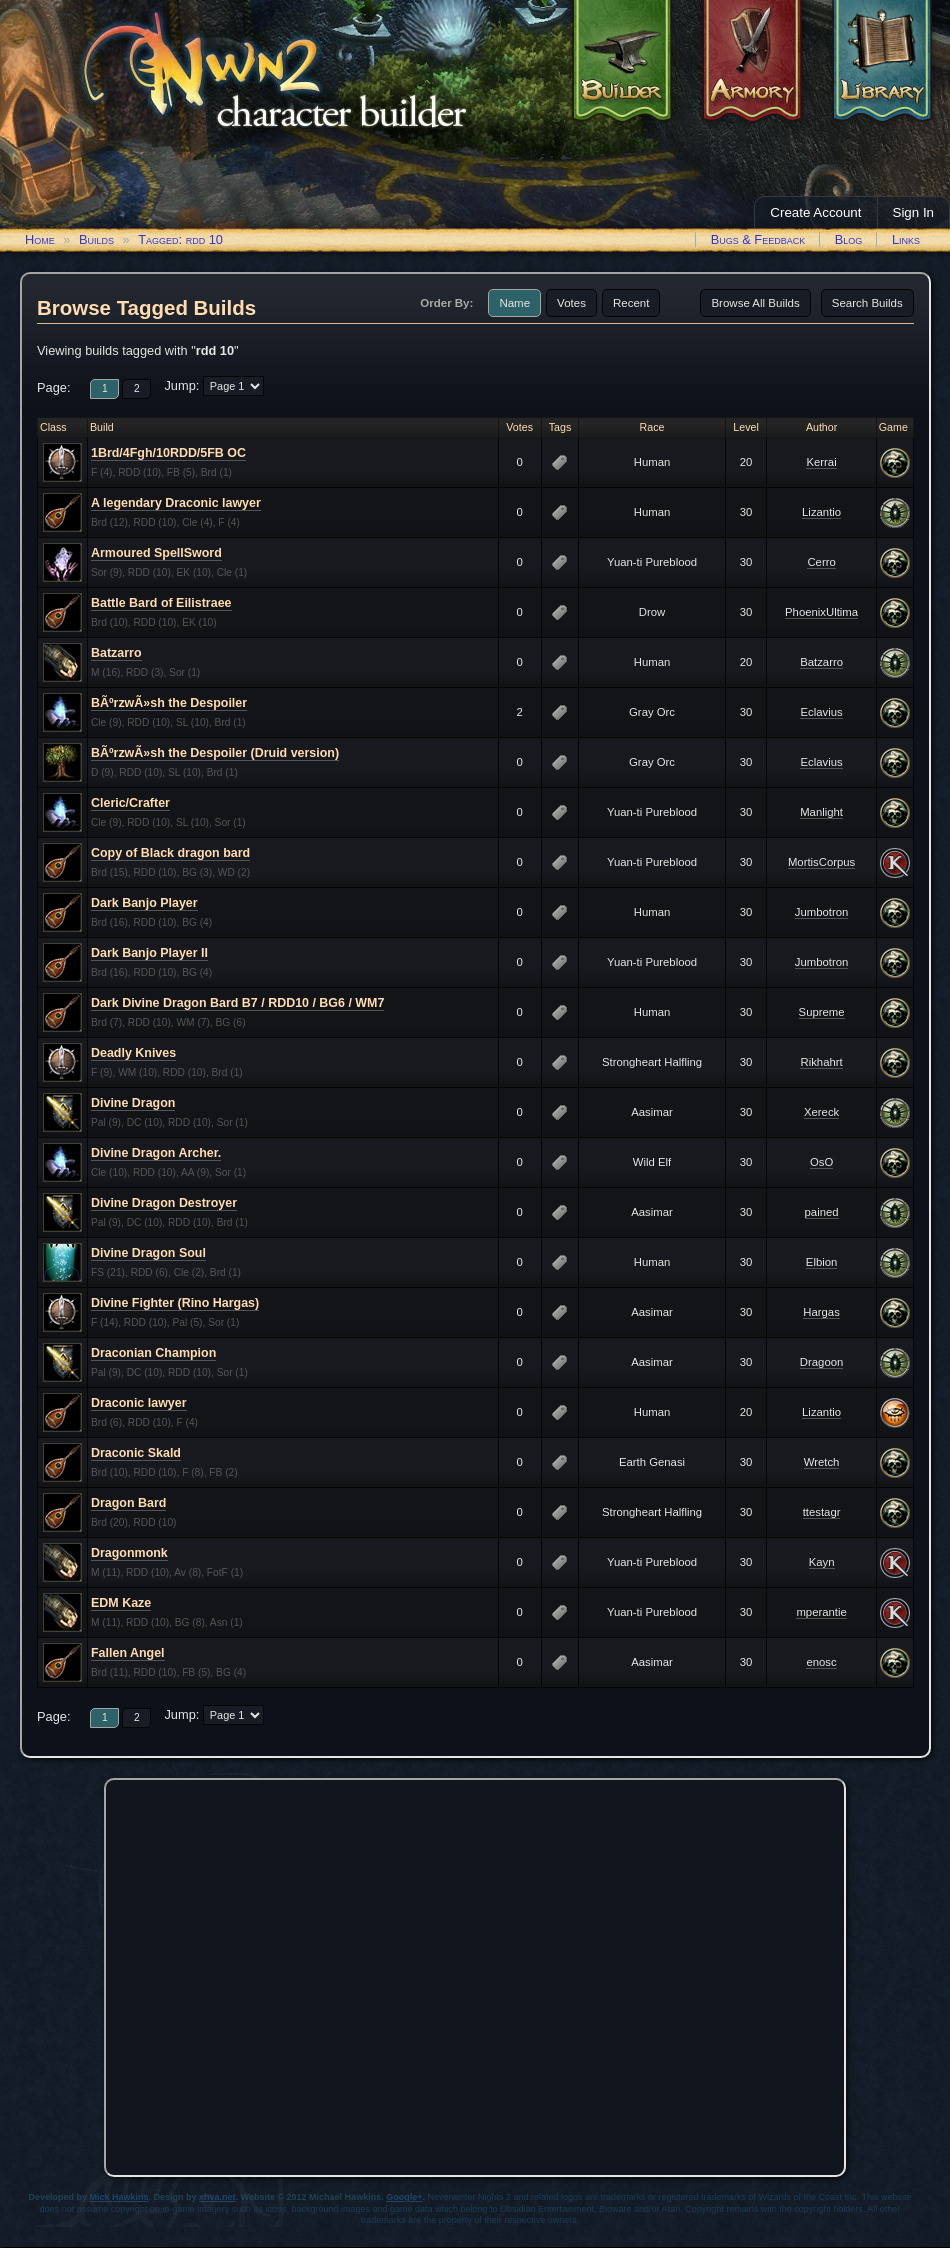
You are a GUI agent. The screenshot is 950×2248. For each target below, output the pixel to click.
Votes (571, 303)
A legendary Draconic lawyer (176, 503)
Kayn (822, 1562)
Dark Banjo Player (144, 903)
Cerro (821, 562)
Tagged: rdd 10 (180, 239)
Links (906, 239)
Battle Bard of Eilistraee (161, 603)
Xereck (821, 1112)
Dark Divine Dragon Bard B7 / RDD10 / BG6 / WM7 (237, 1003)
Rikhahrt (821, 1062)
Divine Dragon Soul (148, 1253)
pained (822, 1212)
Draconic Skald (136, 1453)
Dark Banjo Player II (149, 953)
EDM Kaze (121, 1603)
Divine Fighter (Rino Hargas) (175, 1303)
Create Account (815, 212)
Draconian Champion (153, 1353)
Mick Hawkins (119, 2197)
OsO (821, 1162)
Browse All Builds (755, 303)
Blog (849, 239)
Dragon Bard (128, 1503)
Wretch (822, 1462)
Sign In (914, 212)
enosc (821, 1662)
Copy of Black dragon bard (170, 853)
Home (40, 239)
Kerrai (821, 462)
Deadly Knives (133, 1053)
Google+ (404, 2197)
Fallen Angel (128, 1653)
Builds (96, 239)
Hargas (821, 1312)
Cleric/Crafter (130, 803)
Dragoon (821, 1362)
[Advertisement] (187, 1972)
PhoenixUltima (821, 612)
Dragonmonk (129, 1553)
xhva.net (217, 2197)
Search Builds (867, 303)
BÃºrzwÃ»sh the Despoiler (169, 703)
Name (514, 303)
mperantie (821, 1612)
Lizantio (821, 512)
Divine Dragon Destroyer (164, 1203)
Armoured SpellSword (156, 553)
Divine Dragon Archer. (156, 1153)
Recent (631, 303)
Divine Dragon (133, 1103)
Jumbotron (822, 912)
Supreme (822, 1012)
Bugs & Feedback (758, 239)
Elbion (822, 1262)
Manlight (821, 812)
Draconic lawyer (139, 1403)
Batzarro (116, 653)
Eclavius (821, 712)
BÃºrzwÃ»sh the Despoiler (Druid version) (215, 753)
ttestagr (822, 1512)
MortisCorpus (821, 862)
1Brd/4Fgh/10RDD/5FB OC (168, 453)
